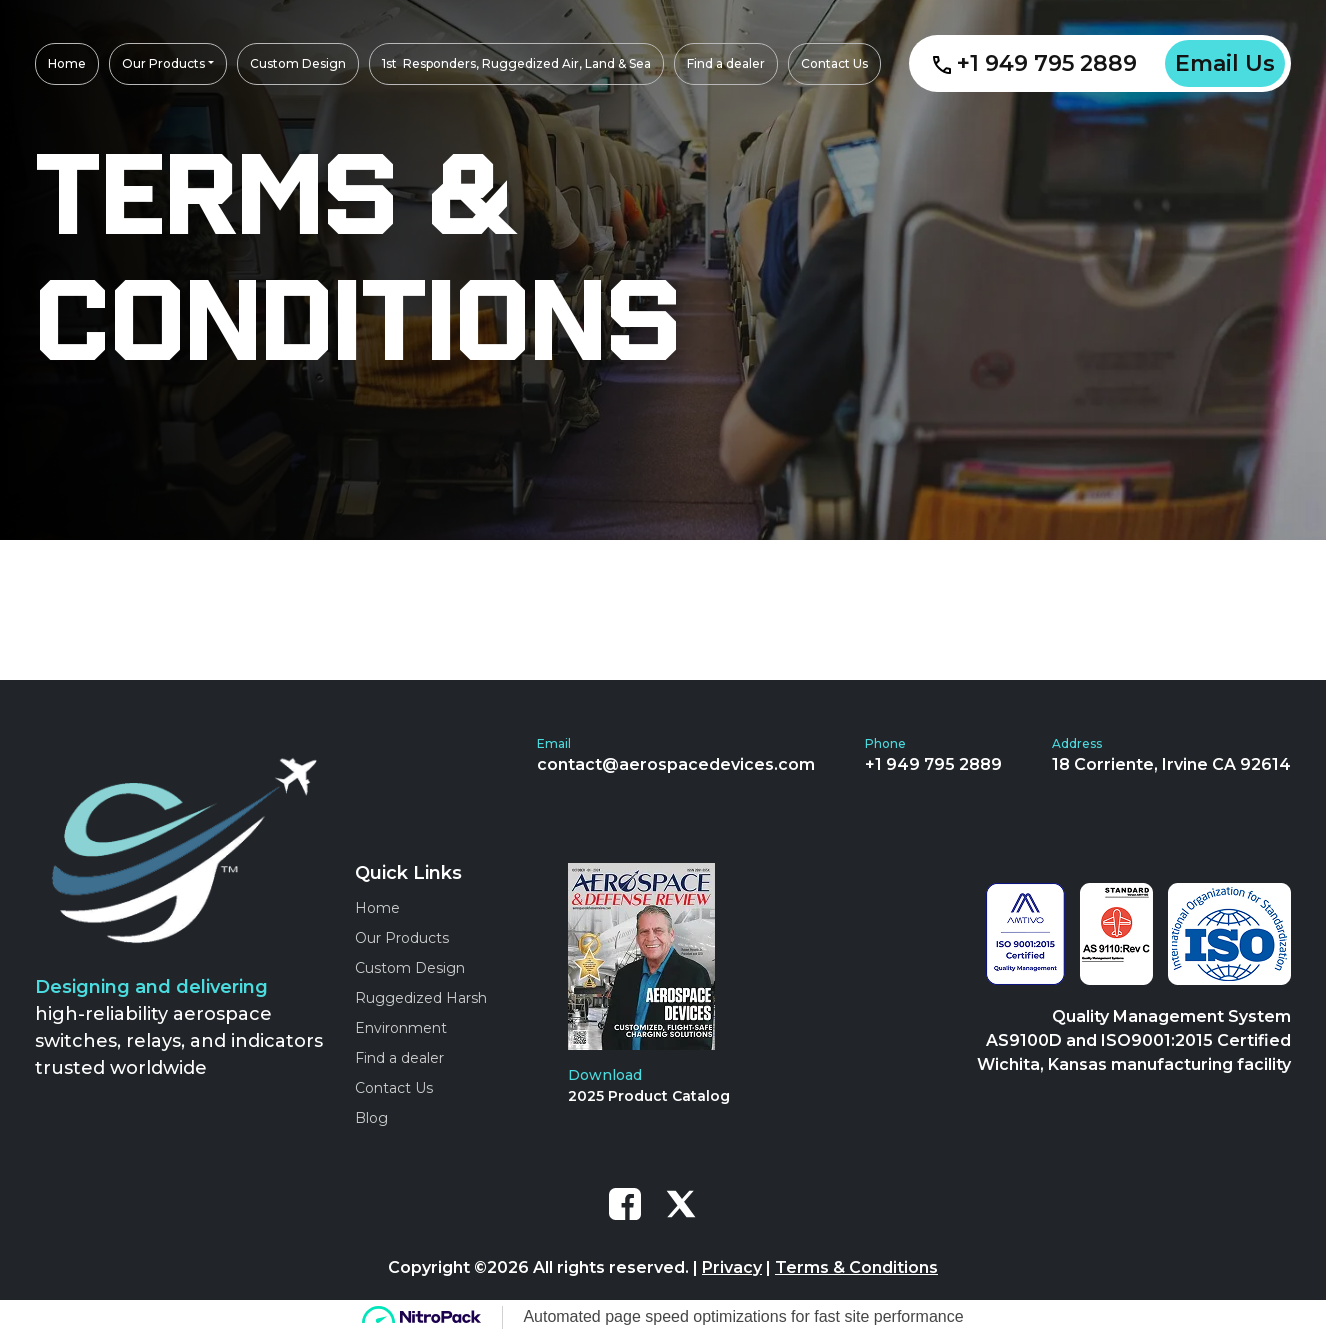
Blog (371, 1118)
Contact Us (394, 1088)
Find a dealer (399, 1058)
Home (377, 908)
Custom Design (410, 968)
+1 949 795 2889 (1035, 63)
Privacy (732, 1267)
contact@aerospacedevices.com (676, 764)
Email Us (1225, 63)
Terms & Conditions (856, 1267)
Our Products (402, 938)
